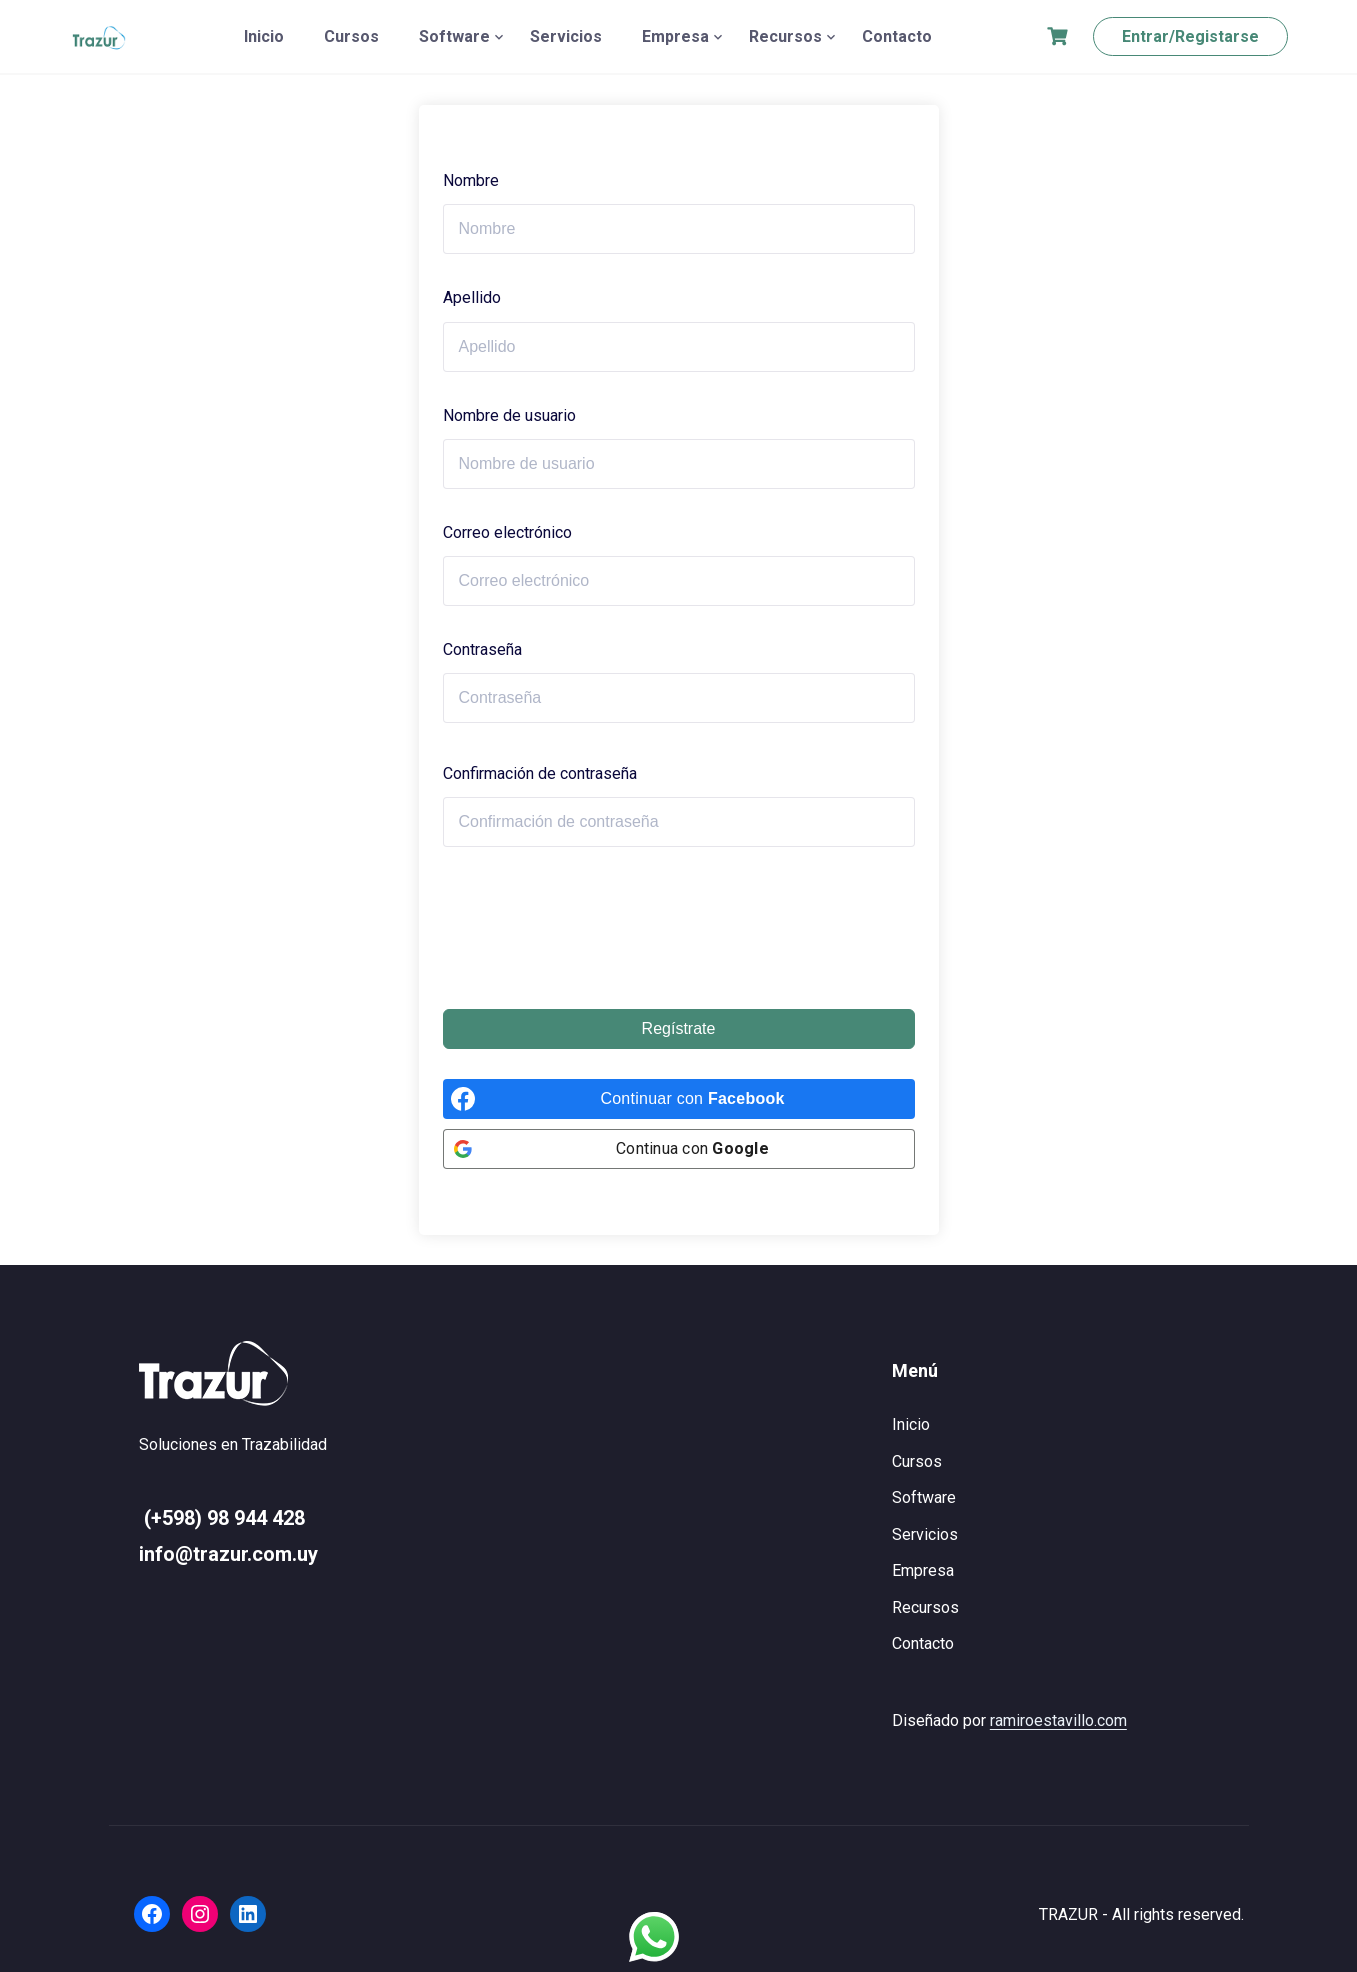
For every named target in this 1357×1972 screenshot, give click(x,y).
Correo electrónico (507, 532)
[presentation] (595, 928)
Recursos (785, 36)
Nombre (471, 180)
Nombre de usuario (509, 415)
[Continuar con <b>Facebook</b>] (679, 1099)
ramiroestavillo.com (1058, 1720)
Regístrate (679, 1028)
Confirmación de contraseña (540, 773)
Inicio (264, 36)
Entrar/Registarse (1190, 36)
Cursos (351, 36)
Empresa (675, 36)
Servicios (566, 36)
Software (454, 36)
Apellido (472, 297)
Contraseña (482, 649)
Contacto (897, 36)
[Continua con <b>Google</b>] (679, 1149)
